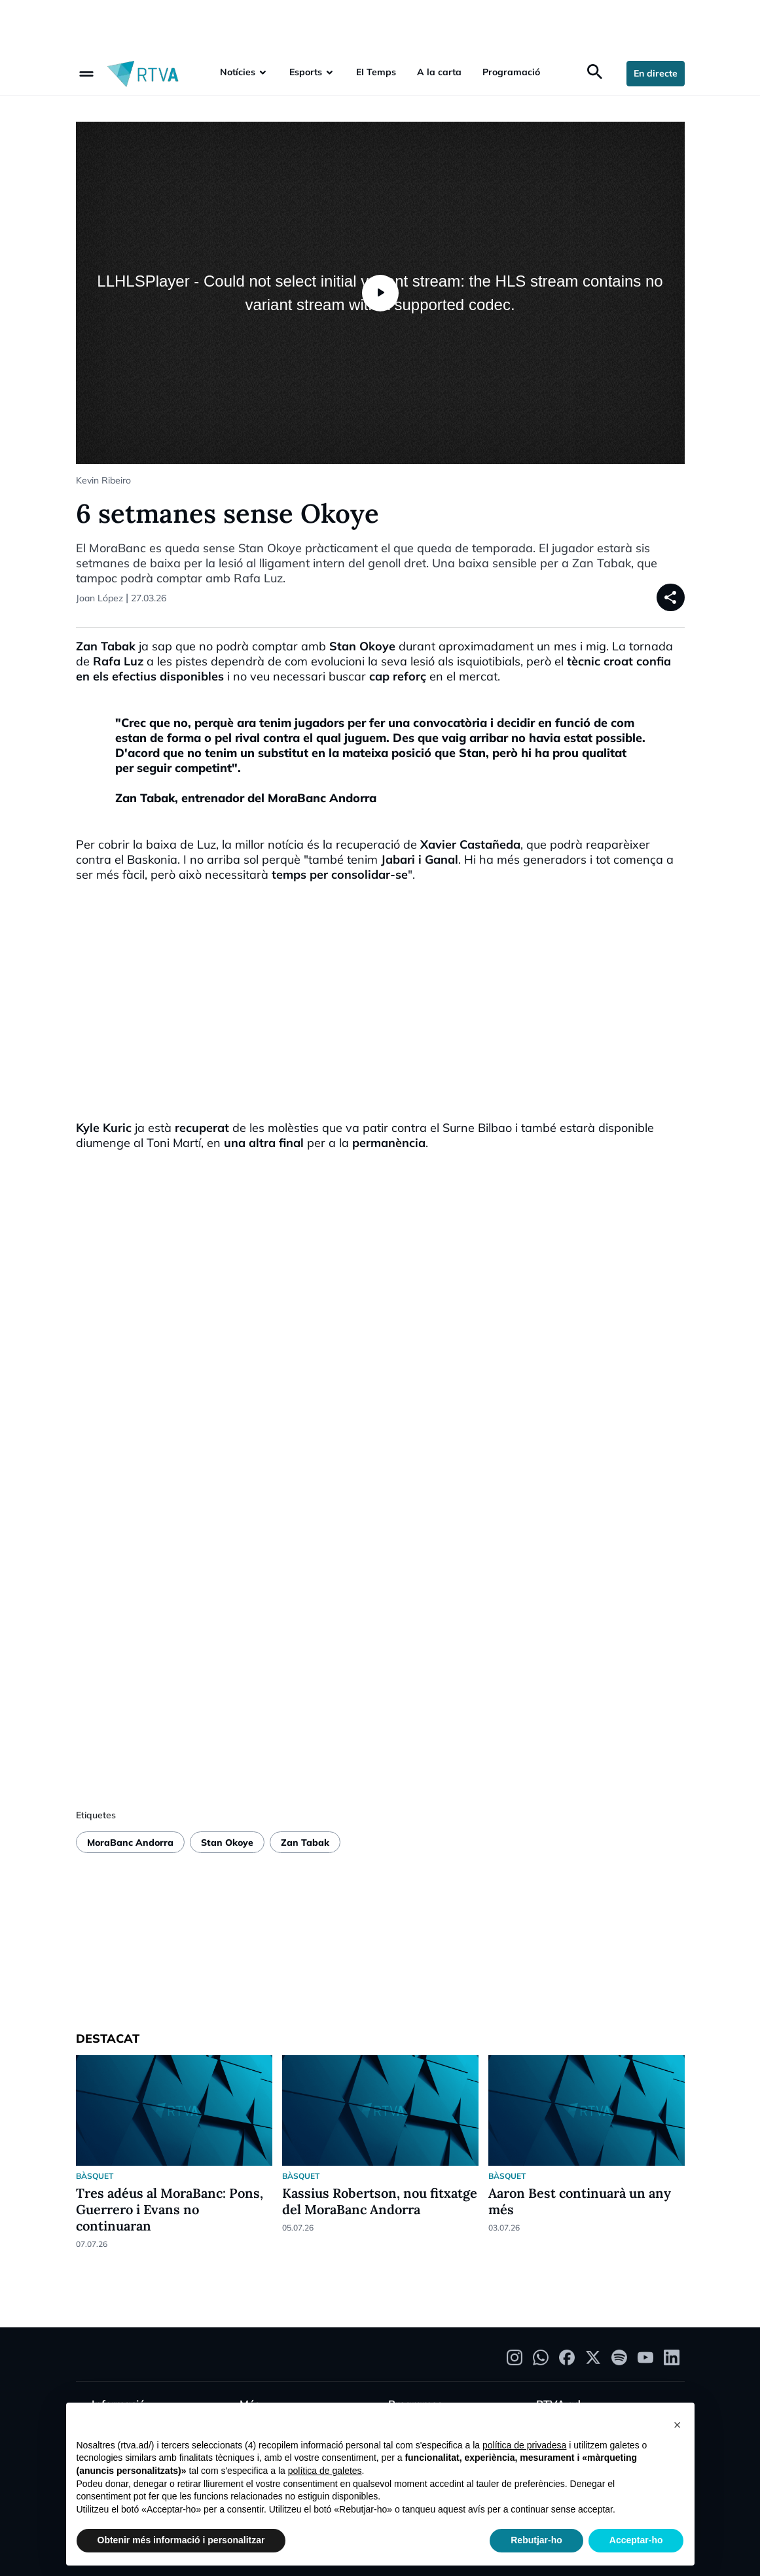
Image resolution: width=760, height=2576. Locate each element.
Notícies (237, 72)
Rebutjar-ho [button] (536, 2540)
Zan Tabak (305, 1842)
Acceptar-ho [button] (636, 2540)
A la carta (439, 72)
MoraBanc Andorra (130, 1842)
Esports (305, 72)
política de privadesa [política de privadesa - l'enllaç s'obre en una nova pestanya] (524, 2445)
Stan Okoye (227, 1842)
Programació (511, 72)
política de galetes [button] (325, 2470)
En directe (656, 73)
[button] (677, 2423)
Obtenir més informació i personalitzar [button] (181, 2540)
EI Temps (376, 72)
